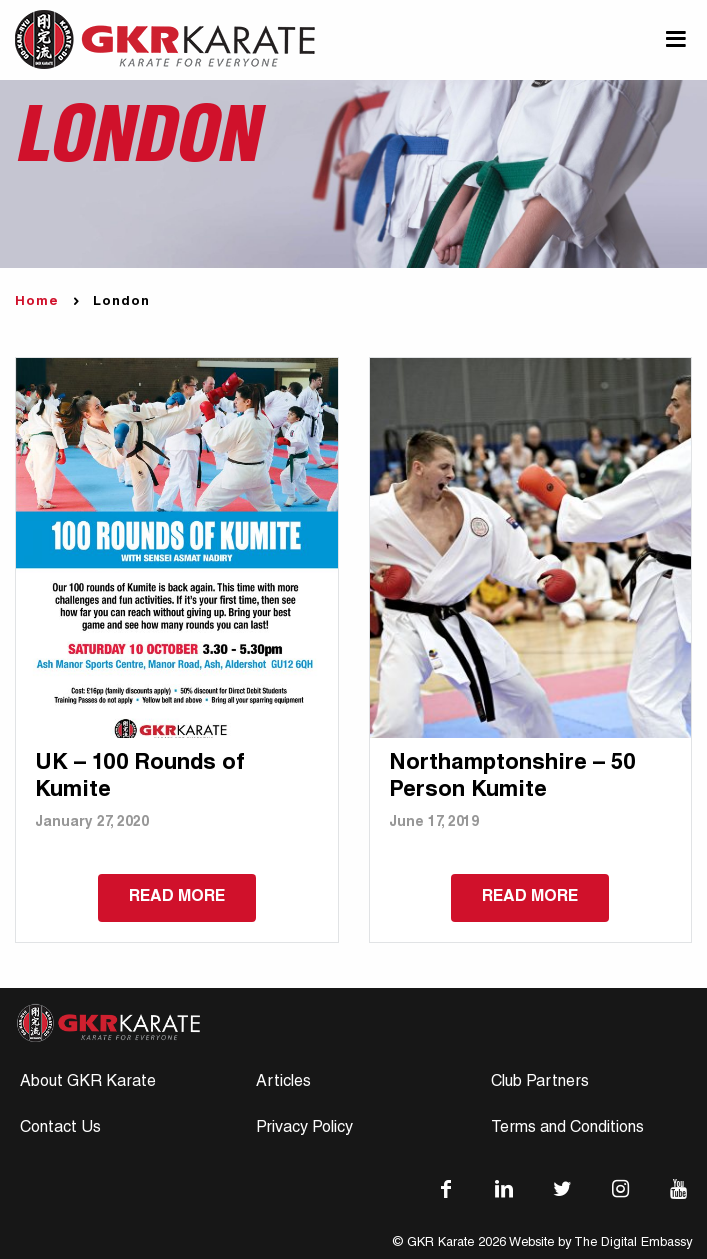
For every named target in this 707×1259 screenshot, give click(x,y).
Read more (177, 898)
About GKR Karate (88, 1083)
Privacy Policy (304, 1129)
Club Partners (540, 1083)
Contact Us (60, 1129)
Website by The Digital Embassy (600, 1243)
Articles (283, 1083)
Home (37, 302)
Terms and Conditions (567, 1129)
